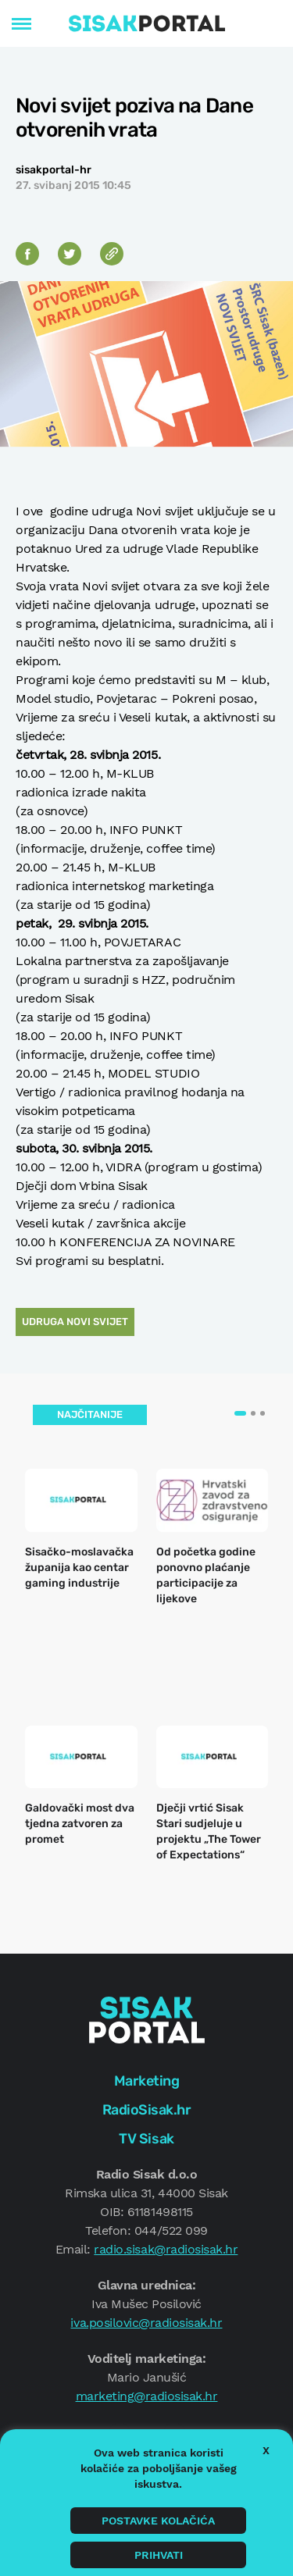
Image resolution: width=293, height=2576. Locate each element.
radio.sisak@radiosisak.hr (166, 2249)
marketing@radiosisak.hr (147, 2396)
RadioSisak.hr (146, 2109)
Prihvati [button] (158, 2555)
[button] (240, 1413)
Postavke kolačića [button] (158, 2520)
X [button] (266, 2450)
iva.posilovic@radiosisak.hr (146, 2322)
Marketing (147, 2081)
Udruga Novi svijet (75, 1321)
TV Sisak (146, 2138)
